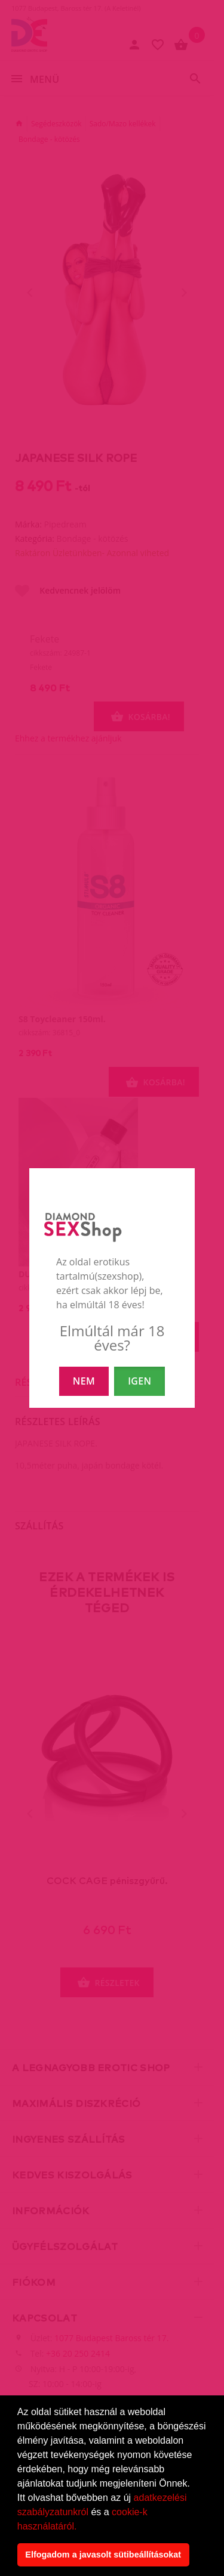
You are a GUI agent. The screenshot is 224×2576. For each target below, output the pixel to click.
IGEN (139, 1381)
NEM (84, 1381)
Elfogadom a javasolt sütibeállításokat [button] (103, 2554)
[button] (81, 2527)
